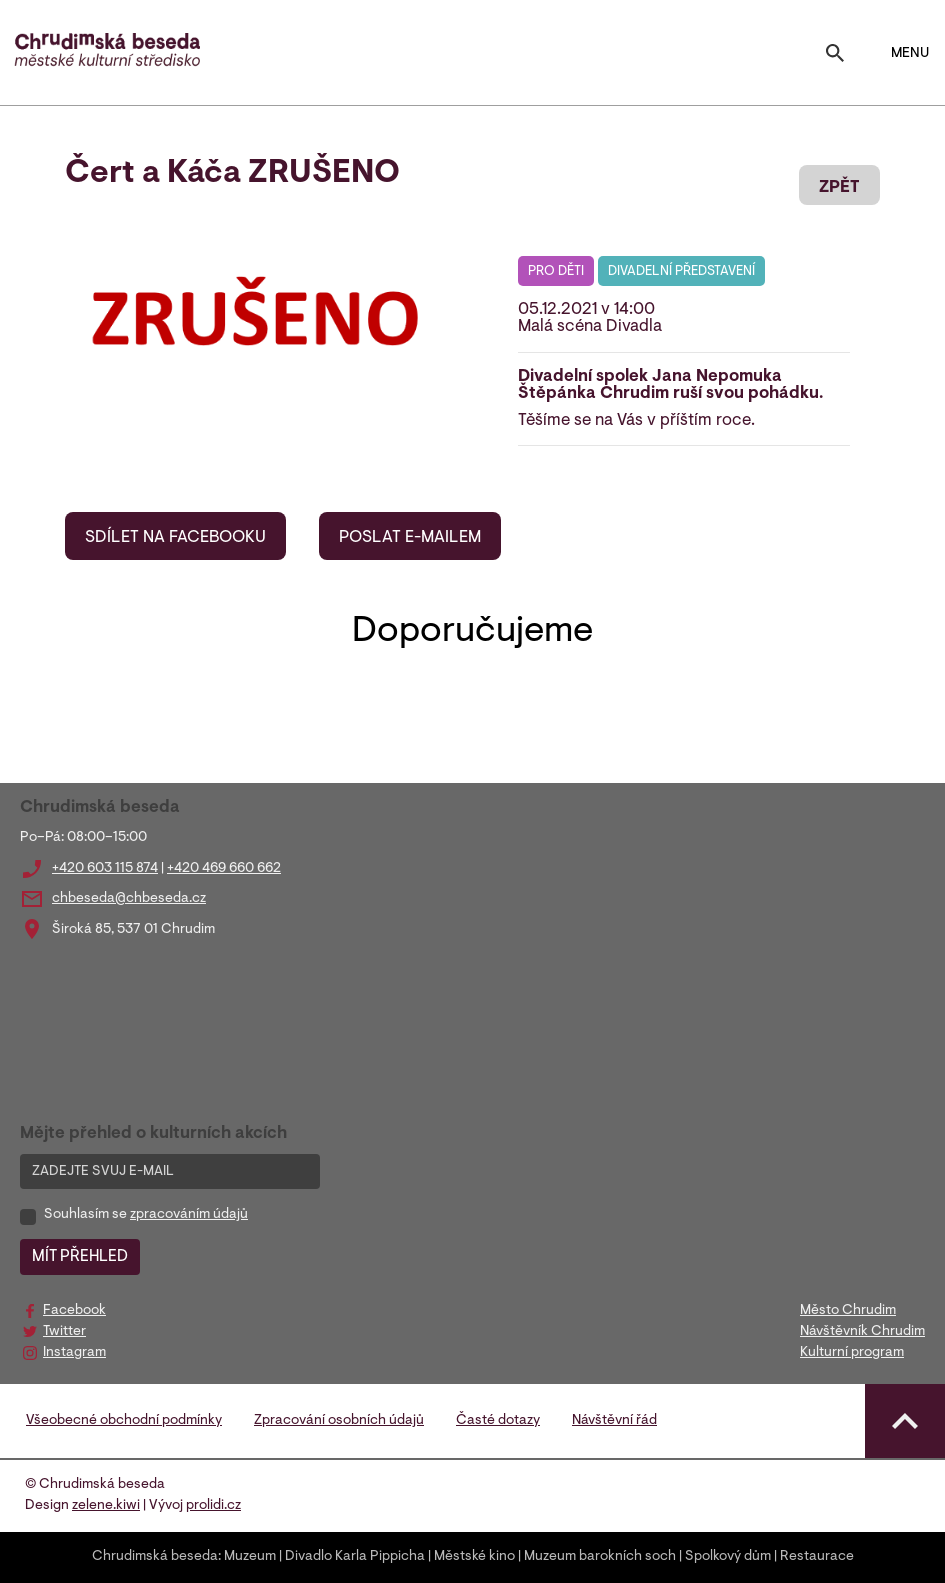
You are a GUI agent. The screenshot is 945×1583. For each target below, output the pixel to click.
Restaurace (817, 1557)
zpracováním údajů (189, 1215)
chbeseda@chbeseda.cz (129, 899)
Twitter (64, 1332)
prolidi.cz (213, 1506)
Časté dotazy (498, 1421)
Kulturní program (852, 1353)
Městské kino (474, 1557)
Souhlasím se (146, 1215)
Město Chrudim (848, 1311)
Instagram (74, 1353)
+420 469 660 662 (224, 869)
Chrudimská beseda (155, 1557)
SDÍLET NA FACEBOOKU (175, 538)
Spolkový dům (728, 1557)
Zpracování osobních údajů (339, 1421)
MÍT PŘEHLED (80, 1257)
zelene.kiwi (106, 1506)
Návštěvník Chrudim (862, 1332)
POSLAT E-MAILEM (410, 538)
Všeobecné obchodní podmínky (124, 1421)
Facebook (74, 1311)
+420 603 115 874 (105, 869)
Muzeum (250, 1557)
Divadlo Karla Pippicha (355, 1557)
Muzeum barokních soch (600, 1557)
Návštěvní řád (614, 1421)
